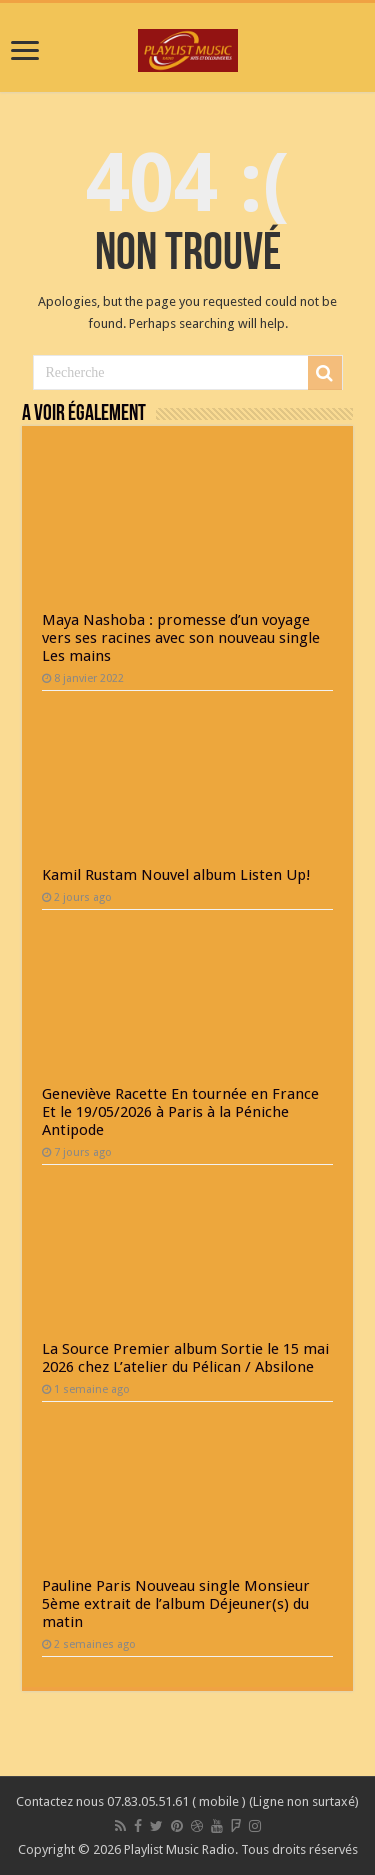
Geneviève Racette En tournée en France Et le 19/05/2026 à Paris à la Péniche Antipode (180, 1112)
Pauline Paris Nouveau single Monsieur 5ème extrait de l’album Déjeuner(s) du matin (176, 1604)
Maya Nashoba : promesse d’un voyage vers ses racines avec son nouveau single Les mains (181, 638)
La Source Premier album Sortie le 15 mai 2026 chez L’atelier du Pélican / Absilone (185, 1358)
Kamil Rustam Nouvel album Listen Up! (176, 875)
